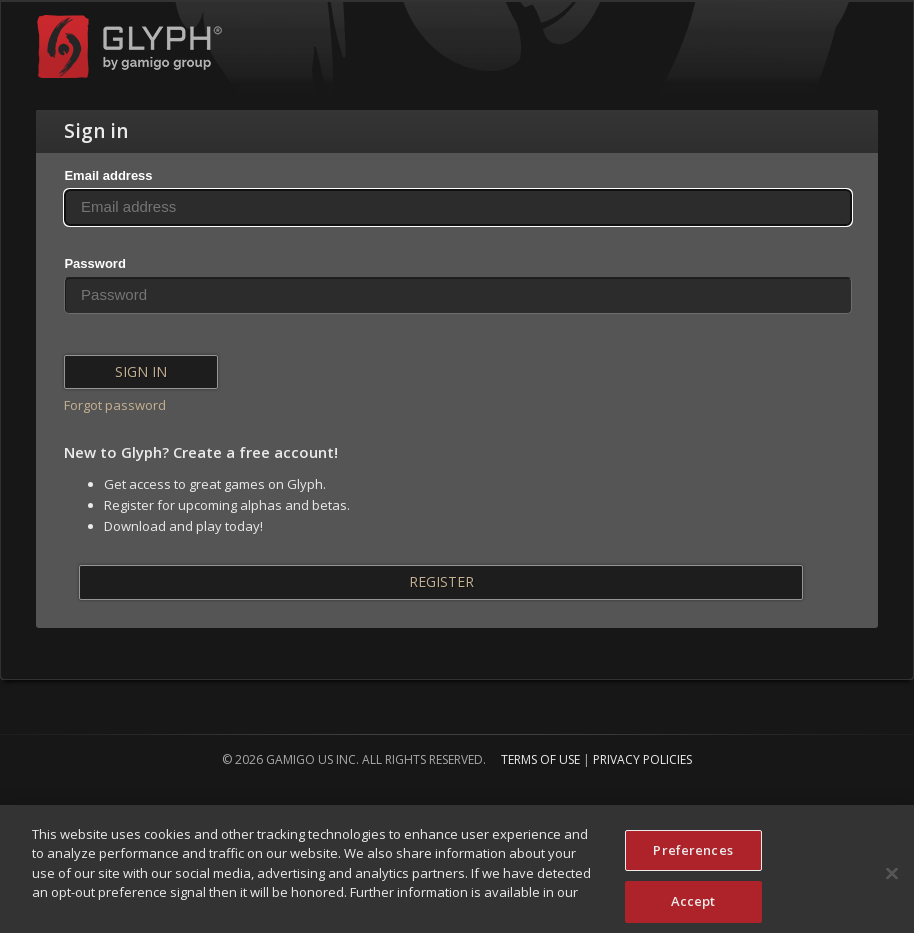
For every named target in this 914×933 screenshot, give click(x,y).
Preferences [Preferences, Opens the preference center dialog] (692, 857)
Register (441, 581)
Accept (693, 908)
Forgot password (115, 405)
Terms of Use (540, 759)
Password (94, 263)
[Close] (892, 880)
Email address (108, 175)
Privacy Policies (642, 759)
